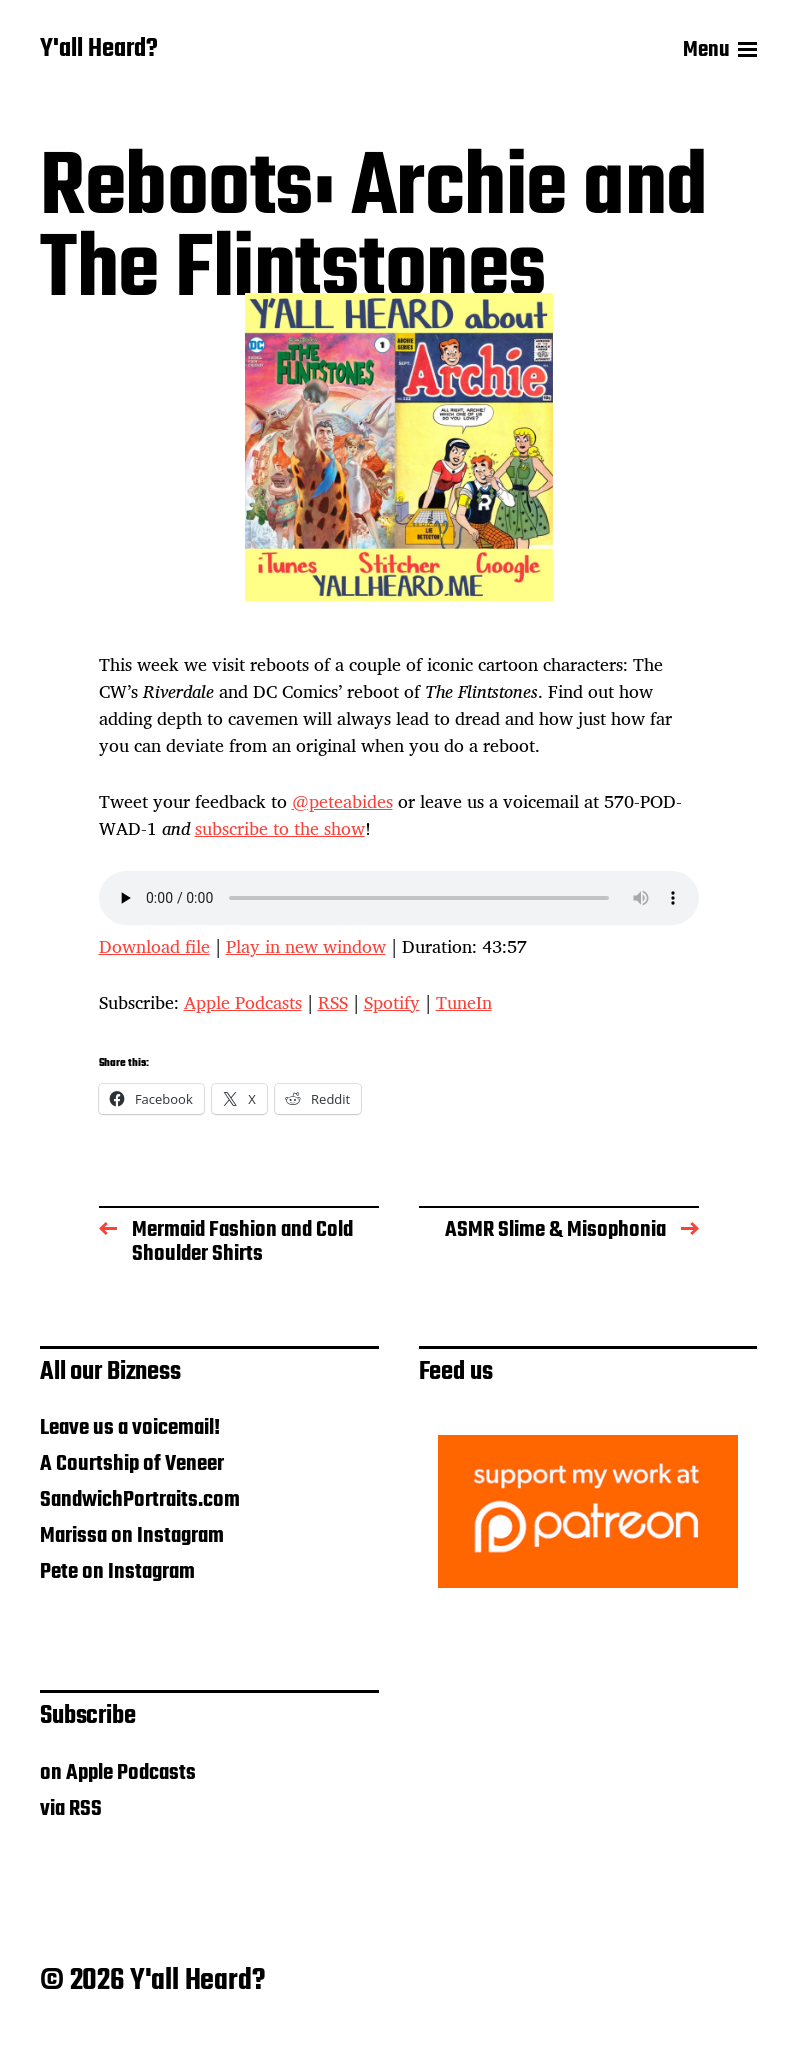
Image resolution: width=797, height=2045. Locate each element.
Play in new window (306, 946)
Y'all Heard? (99, 50)
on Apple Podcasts (118, 1773)
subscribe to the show (280, 828)
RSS (333, 1002)
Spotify (392, 1002)
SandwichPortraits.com (140, 1500)
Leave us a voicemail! (130, 1428)
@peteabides (342, 801)
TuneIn (464, 1002)
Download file (154, 946)
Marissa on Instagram (132, 1536)
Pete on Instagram (117, 1572)
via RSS (71, 1809)
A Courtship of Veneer (132, 1464)
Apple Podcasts (243, 1002)
